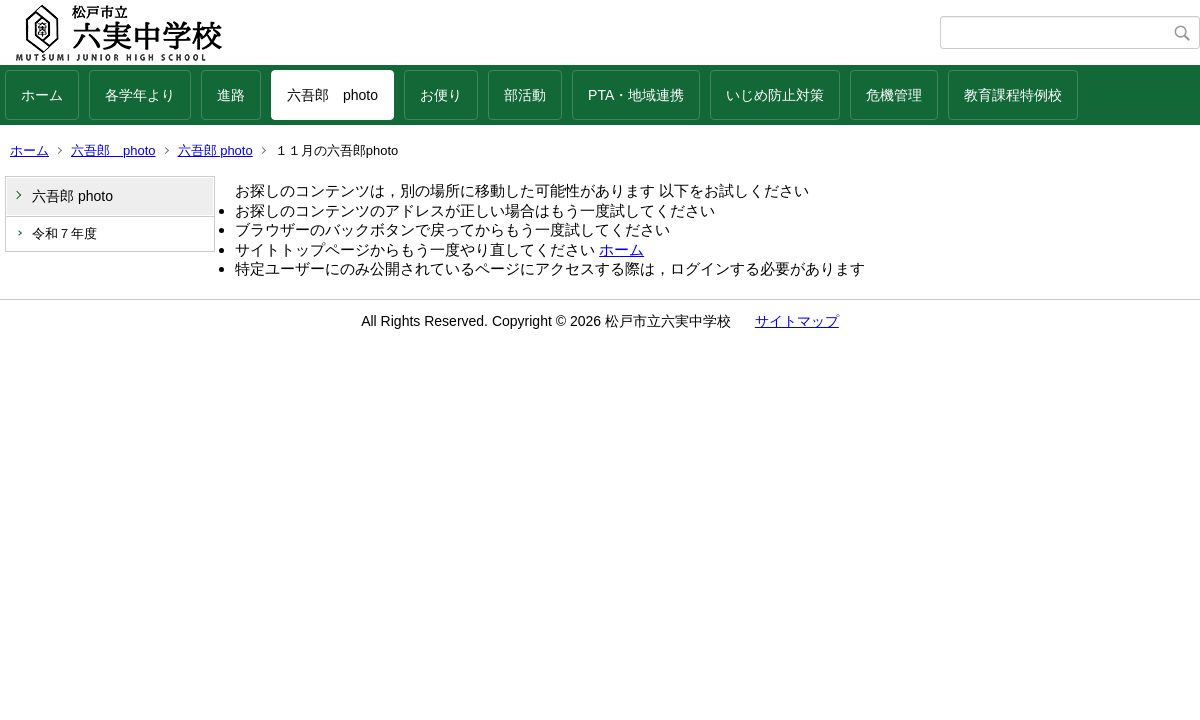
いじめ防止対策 (775, 95)
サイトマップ (797, 321)
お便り (441, 95)
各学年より (140, 95)
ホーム (42, 95)
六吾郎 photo (332, 95)
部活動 (525, 95)
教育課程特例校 (1013, 95)
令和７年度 (64, 233)
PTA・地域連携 (636, 95)
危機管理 (894, 95)
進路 (231, 95)
